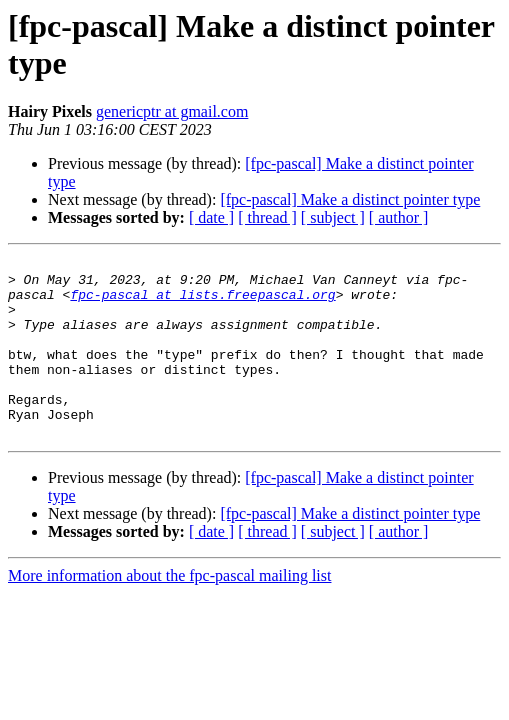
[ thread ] (267, 217)
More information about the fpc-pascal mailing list (169, 611)
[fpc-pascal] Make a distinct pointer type (350, 199)
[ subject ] (333, 217)
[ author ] (399, 217)
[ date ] (211, 217)
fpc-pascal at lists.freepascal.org (202, 303)
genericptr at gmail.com (172, 111)
